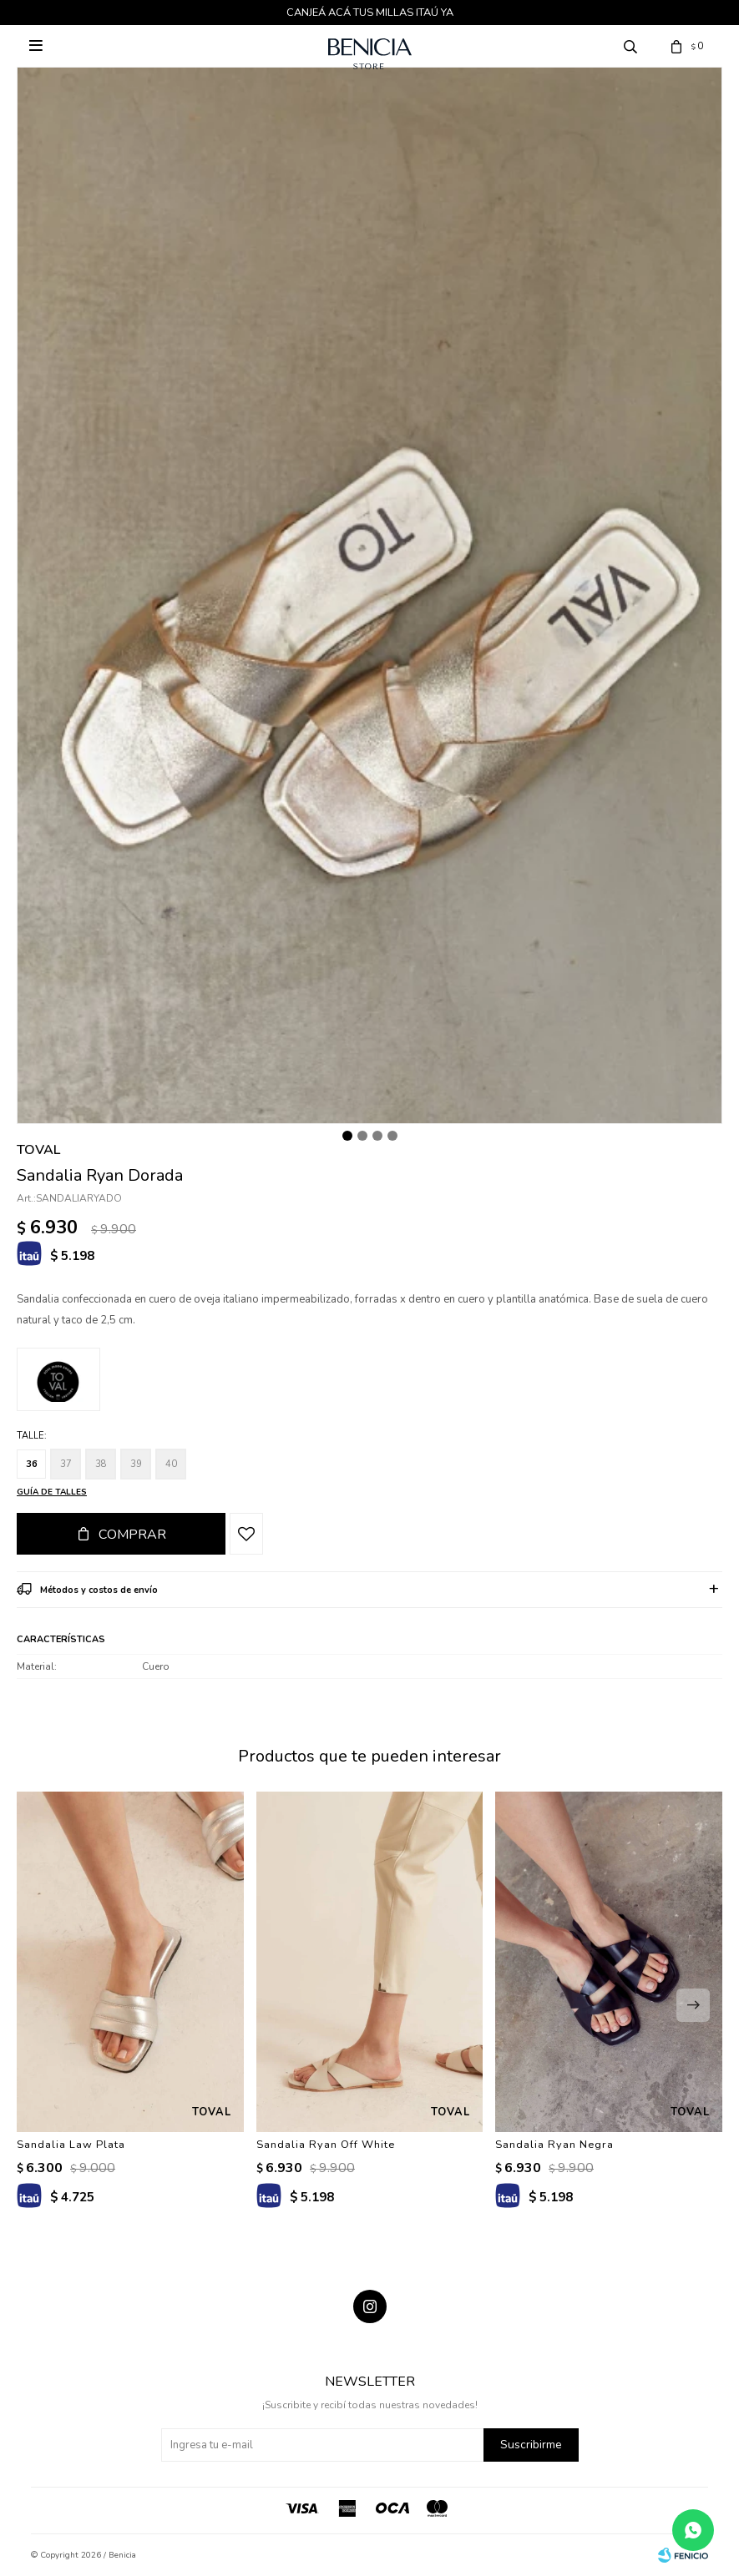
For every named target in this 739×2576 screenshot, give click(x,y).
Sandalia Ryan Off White (325, 2144)
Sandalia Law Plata (71, 2144)
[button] (693, 2005)
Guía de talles (52, 1492)
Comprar (132, 1534)
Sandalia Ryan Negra (554, 2144)
